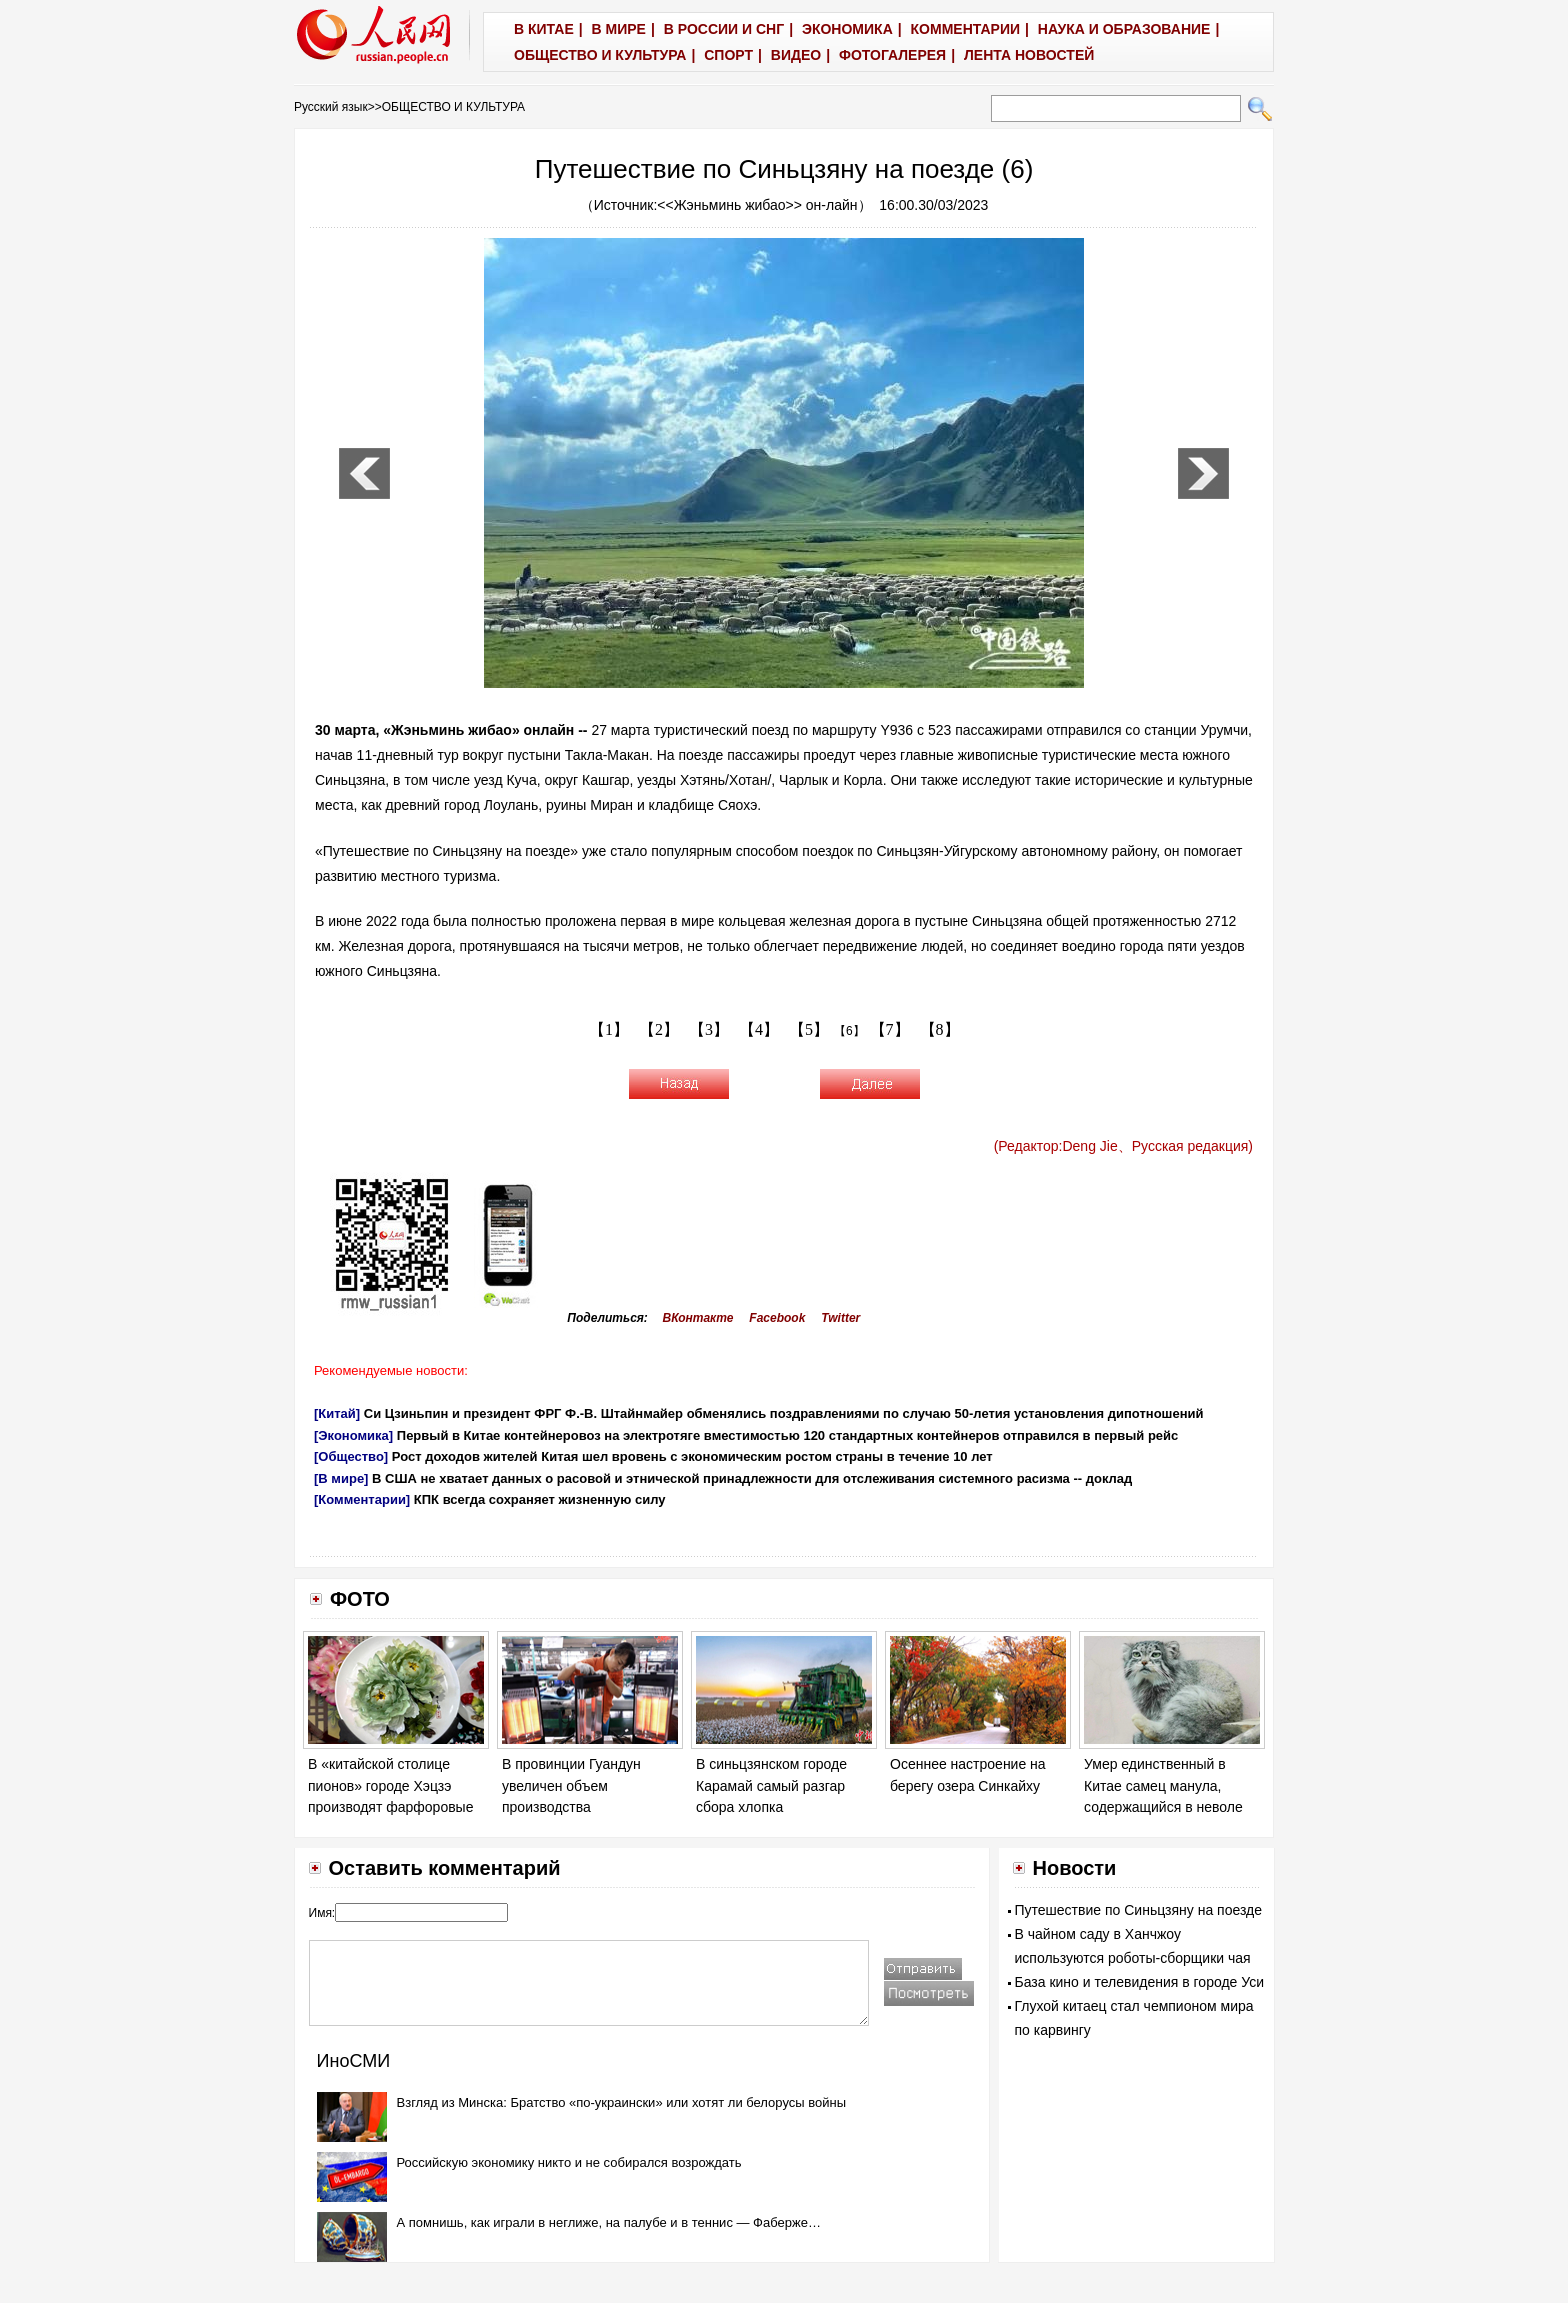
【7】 (890, 1029)
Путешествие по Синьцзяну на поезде (1138, 1910)
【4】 (759, 1029)
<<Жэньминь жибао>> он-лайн (757, 205)
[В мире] (341, 1478)
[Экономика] (353, 1435)
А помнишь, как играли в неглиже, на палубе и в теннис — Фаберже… (609, 2222)
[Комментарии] (362, 1499)
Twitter (840, 1318)
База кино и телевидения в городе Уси (1140, 1982)
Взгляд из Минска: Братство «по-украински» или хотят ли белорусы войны (621, 2102)
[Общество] (351, 1456)
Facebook (777, 1318)
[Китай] (337, 1413)
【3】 (709, 1029)
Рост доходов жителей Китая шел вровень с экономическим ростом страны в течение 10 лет (692, 1456)
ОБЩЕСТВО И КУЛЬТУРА (453, 107)
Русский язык (331, 107)
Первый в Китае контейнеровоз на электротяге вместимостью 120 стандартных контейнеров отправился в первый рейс (788, 1435)
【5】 (809, 1029)
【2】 (659, 1029)
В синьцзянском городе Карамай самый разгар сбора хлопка (771, 1785)
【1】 (609, 1029)
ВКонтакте (698, 1318)
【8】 (940, 1029)
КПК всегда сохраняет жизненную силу (540, 1499)
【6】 (849, 1031)
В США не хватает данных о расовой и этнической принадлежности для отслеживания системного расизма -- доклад (752, 1478)
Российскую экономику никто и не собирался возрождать (569, 2162)
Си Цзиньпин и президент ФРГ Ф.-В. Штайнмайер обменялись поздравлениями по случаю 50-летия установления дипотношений (784, 1413)
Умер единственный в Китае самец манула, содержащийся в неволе (1163, 1785)
